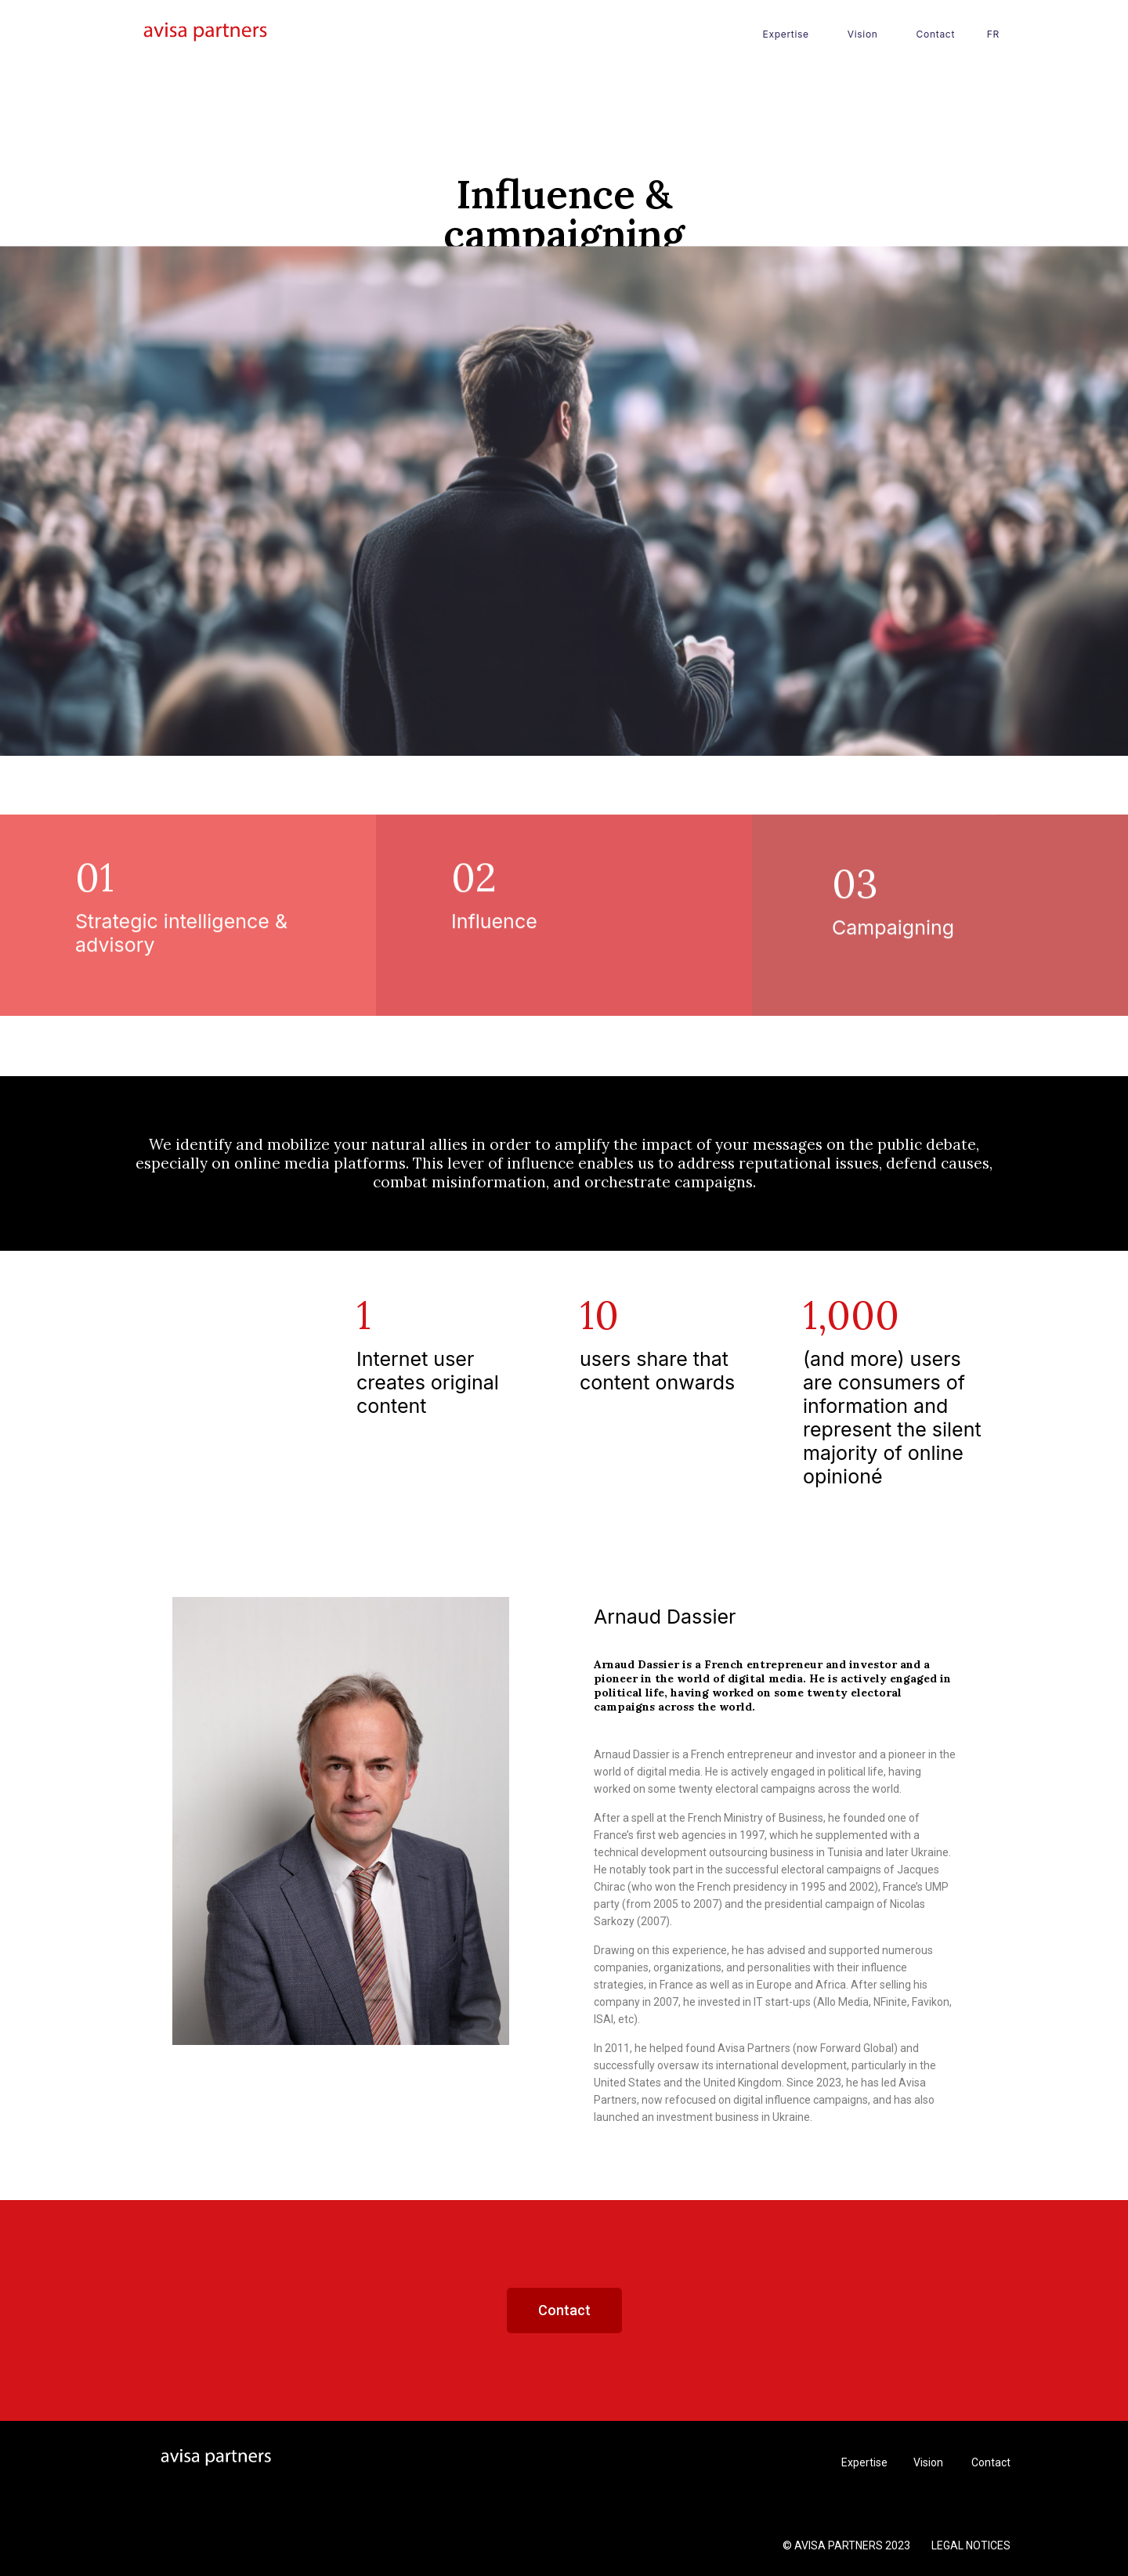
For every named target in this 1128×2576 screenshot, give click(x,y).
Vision (863, 34)
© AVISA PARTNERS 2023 (848, 2545)
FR (993, 34)
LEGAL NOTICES (970, 2545)
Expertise (786, 34)
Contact (935, 34)
